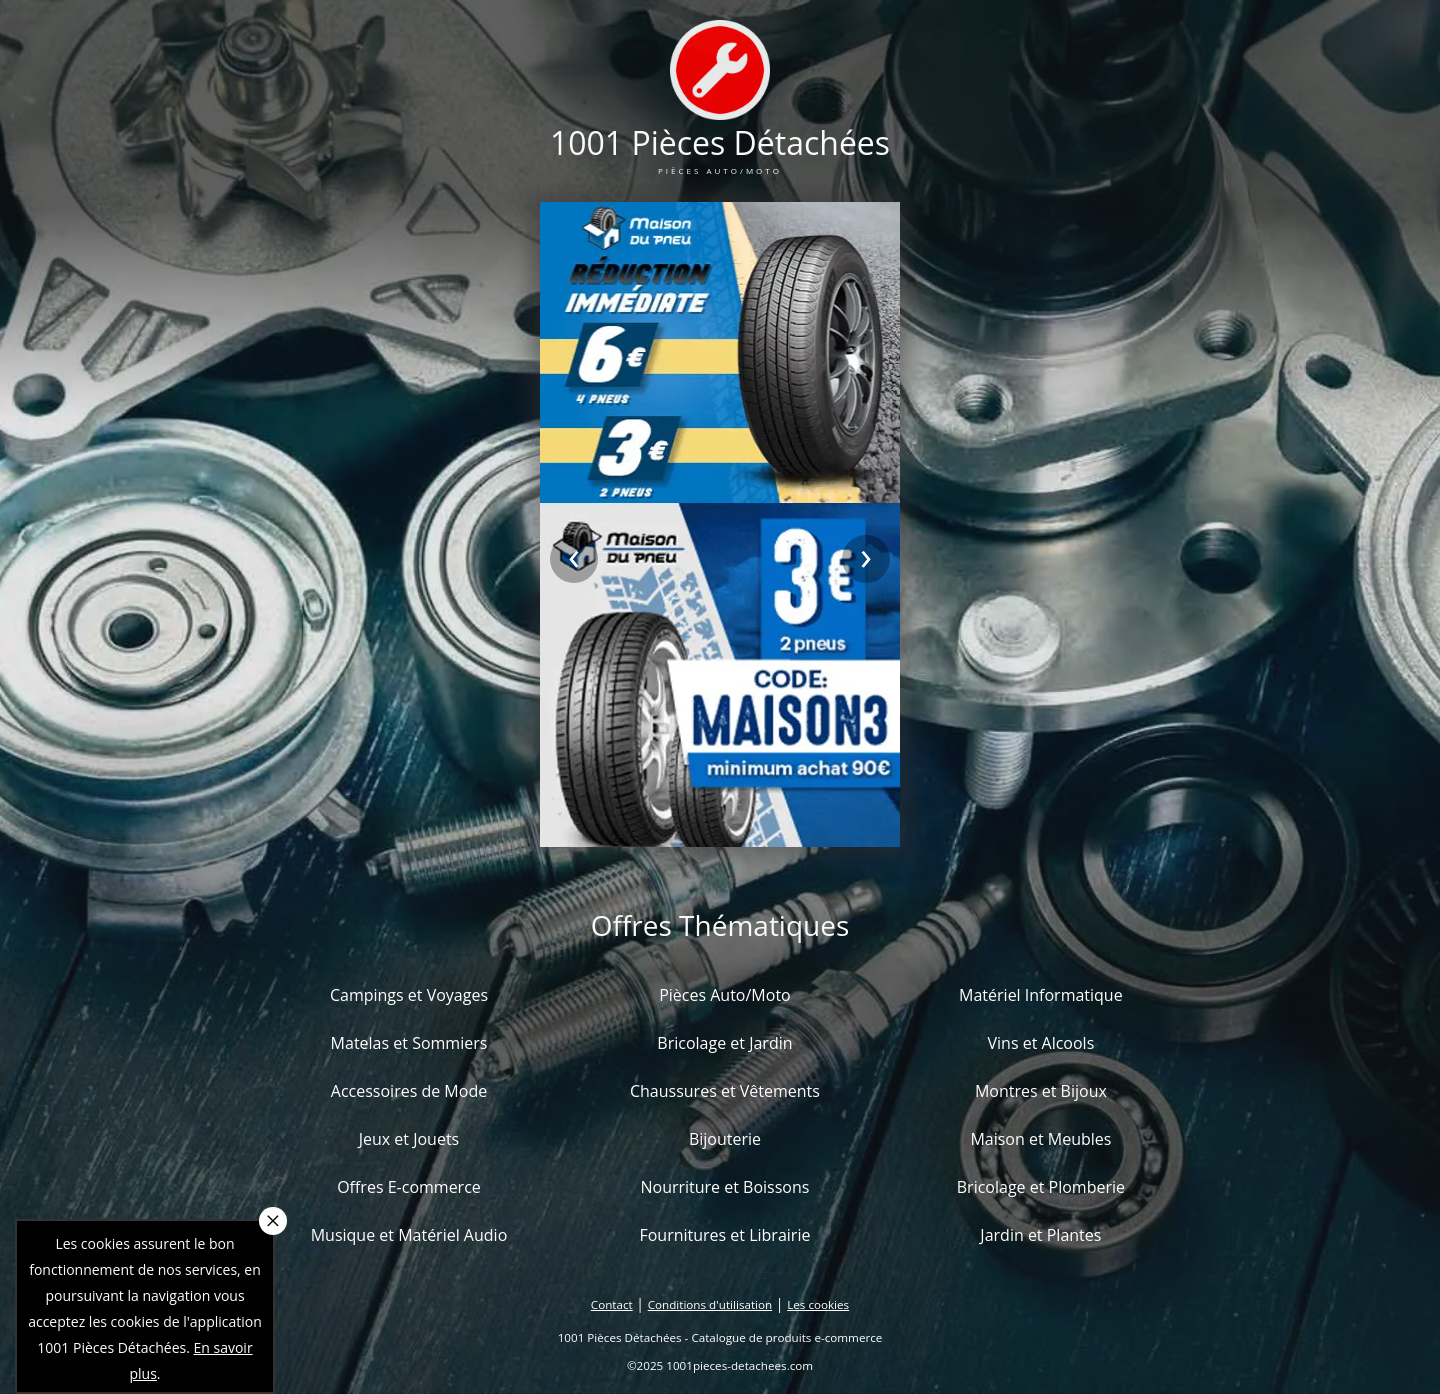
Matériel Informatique (1041, 995)
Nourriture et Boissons (724, 1187)
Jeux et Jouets (409, 1139)
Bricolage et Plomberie (1041, 1187)
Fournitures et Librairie (724, 1235)
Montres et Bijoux (1041, 1091)
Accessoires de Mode (409, 1091)
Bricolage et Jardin (724, 1043)
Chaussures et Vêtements (725, 1091)
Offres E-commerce (409, 1187)
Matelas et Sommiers (409, 1043)
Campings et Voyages (409, 995)
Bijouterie (725, 1139)
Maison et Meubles (1040, 1139)
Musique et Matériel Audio (409, 1235)
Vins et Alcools (1041, 1043)
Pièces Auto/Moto (725, 995)
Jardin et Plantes (1040, 1235)
